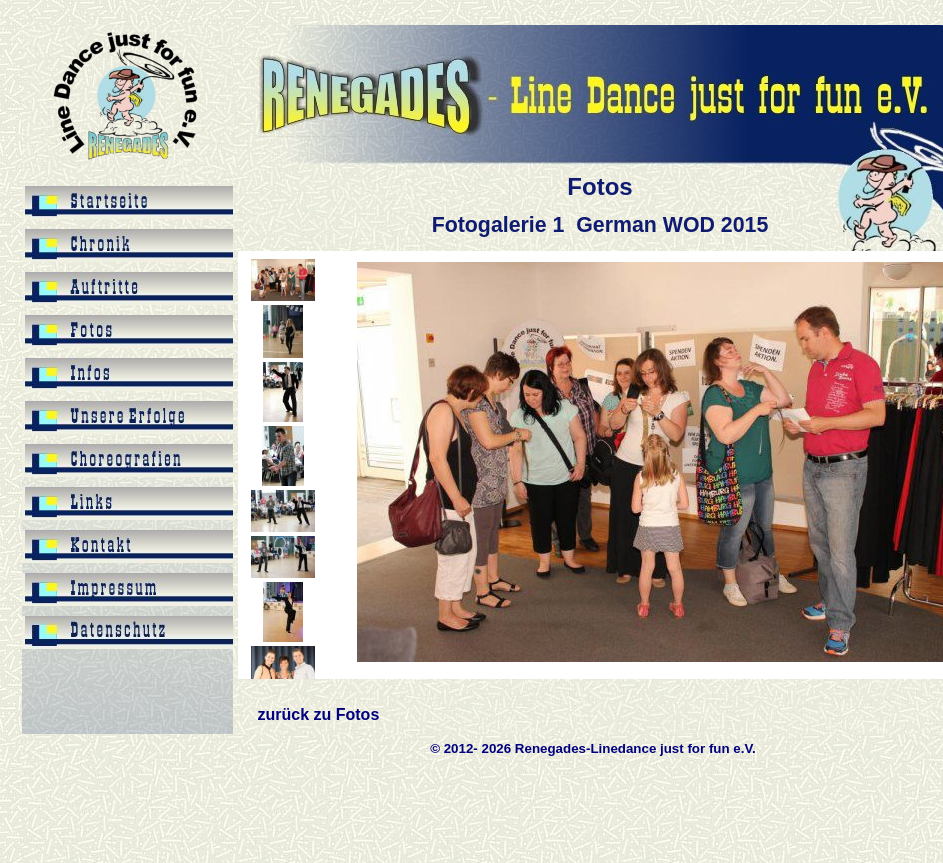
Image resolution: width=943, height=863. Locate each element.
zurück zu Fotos (319, 714)
